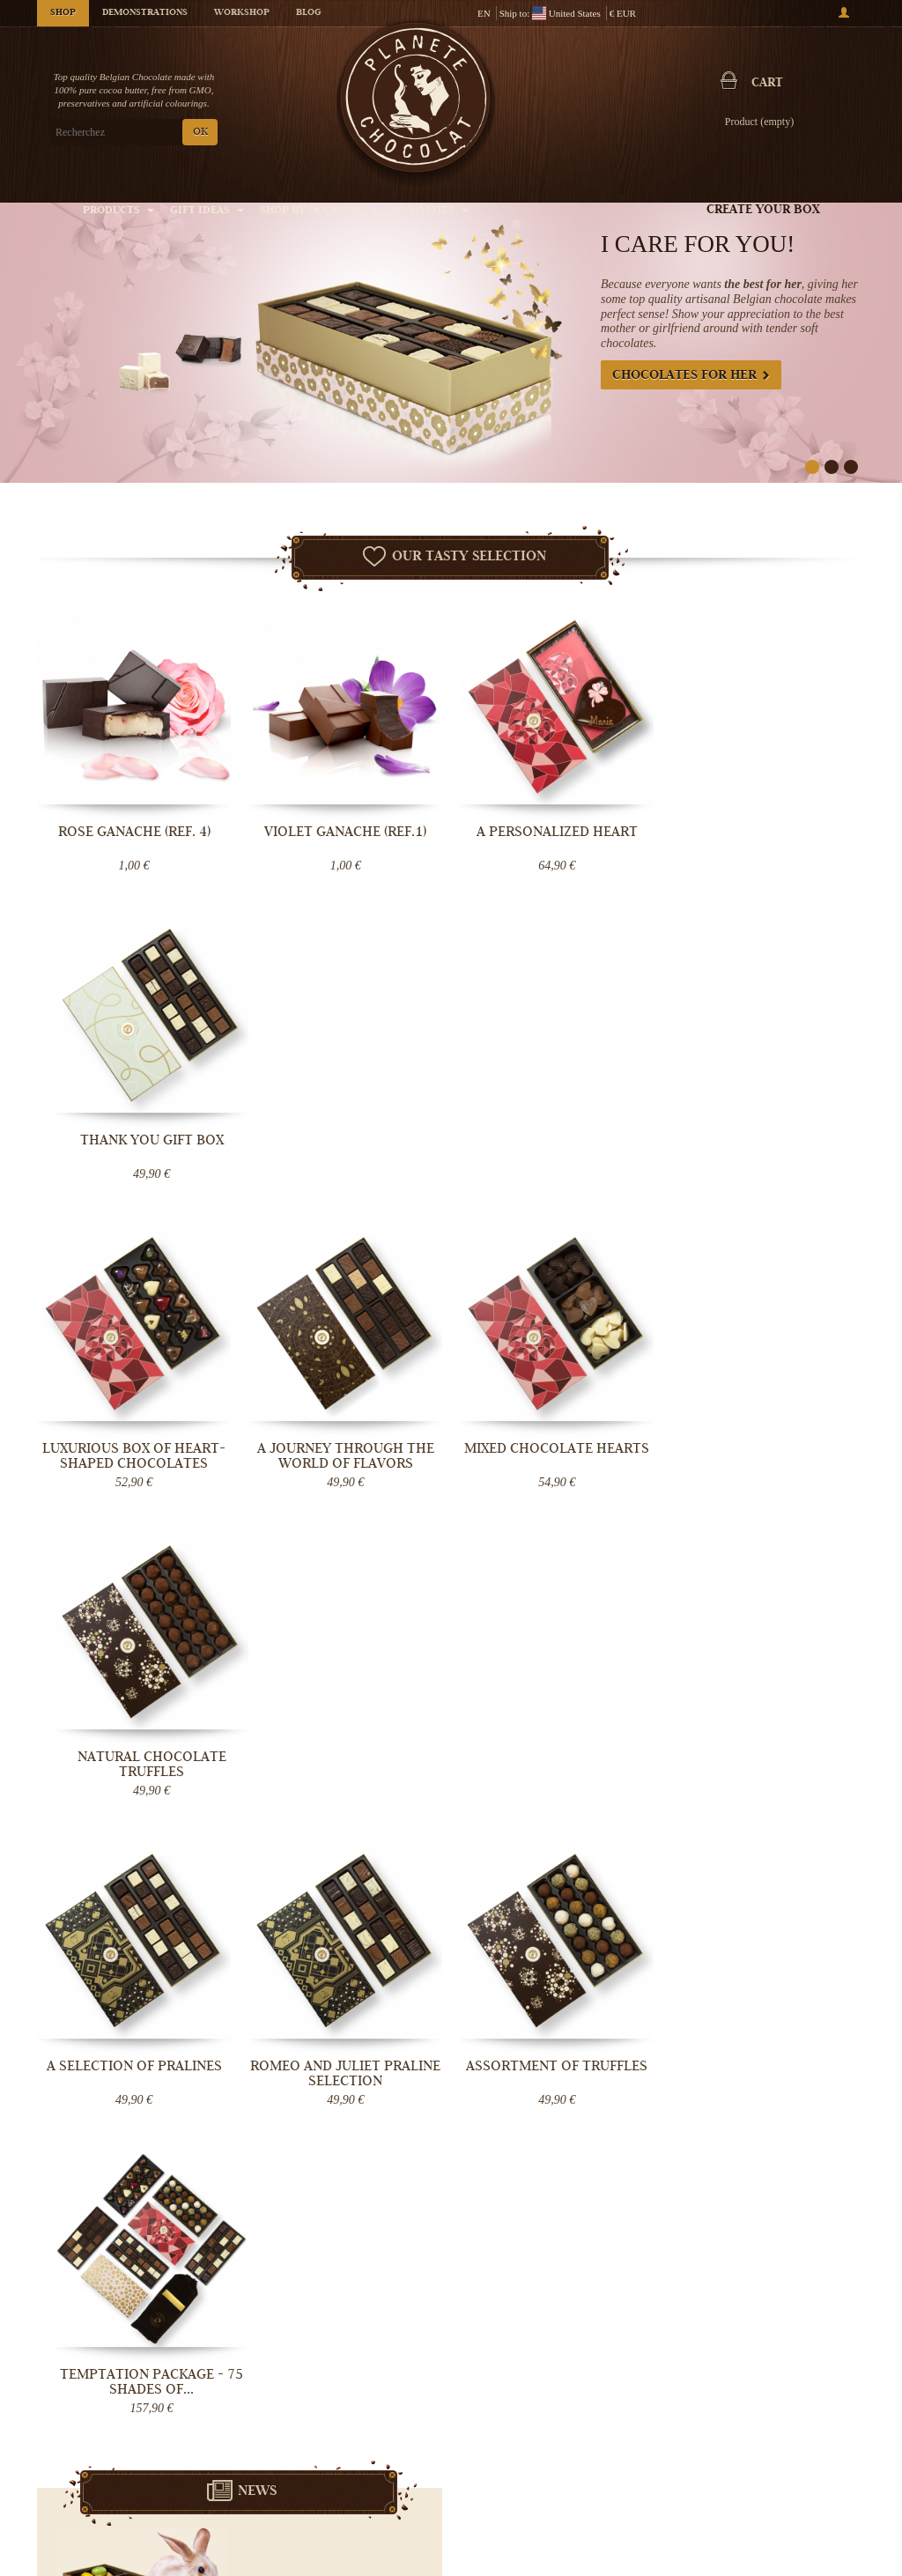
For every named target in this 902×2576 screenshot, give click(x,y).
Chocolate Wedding (650, 2514)
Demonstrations (145, 13)
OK (200, 132)
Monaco (342, 1941)
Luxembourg (373, 1926)
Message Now (759, 1970)
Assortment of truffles (556, 1448)
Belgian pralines (644, 2444)
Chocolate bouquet (649, 2497)
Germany (327, 1926)
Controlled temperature (379, 2448)
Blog (308, 13)
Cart (767, 83)
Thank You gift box (768, 831)
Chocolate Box (640, 2479)
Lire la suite (376, 1737)
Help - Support (360, 2501)
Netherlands (379, 1912)
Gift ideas (207, 211)
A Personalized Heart (557, 831)
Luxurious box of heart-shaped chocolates (134, 1147)
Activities (431, 211)
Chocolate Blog (362, 2483)
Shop (63, 13)
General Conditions (371, 2466)
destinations (355, 1955)
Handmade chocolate (654, 2426)
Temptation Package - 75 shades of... (768, 1456)
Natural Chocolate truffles (768, 1147)
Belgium (415, 1898)
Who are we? (357, 2413)
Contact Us (353, 2519)
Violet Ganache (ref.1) (345, 831)
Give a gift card (642, 2532)
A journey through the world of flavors (345, 1147)
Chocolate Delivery (370, 2430)
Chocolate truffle (645, 2461)
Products (118, 211)
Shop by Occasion (319, 211)
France (323, 1912)
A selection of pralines (134, 1448)
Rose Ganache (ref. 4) (134, 831)
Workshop (242, 13)
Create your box (763, 210)
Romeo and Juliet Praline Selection (345, 1456)
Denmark (420, 1926)
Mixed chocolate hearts (556, 1140)
